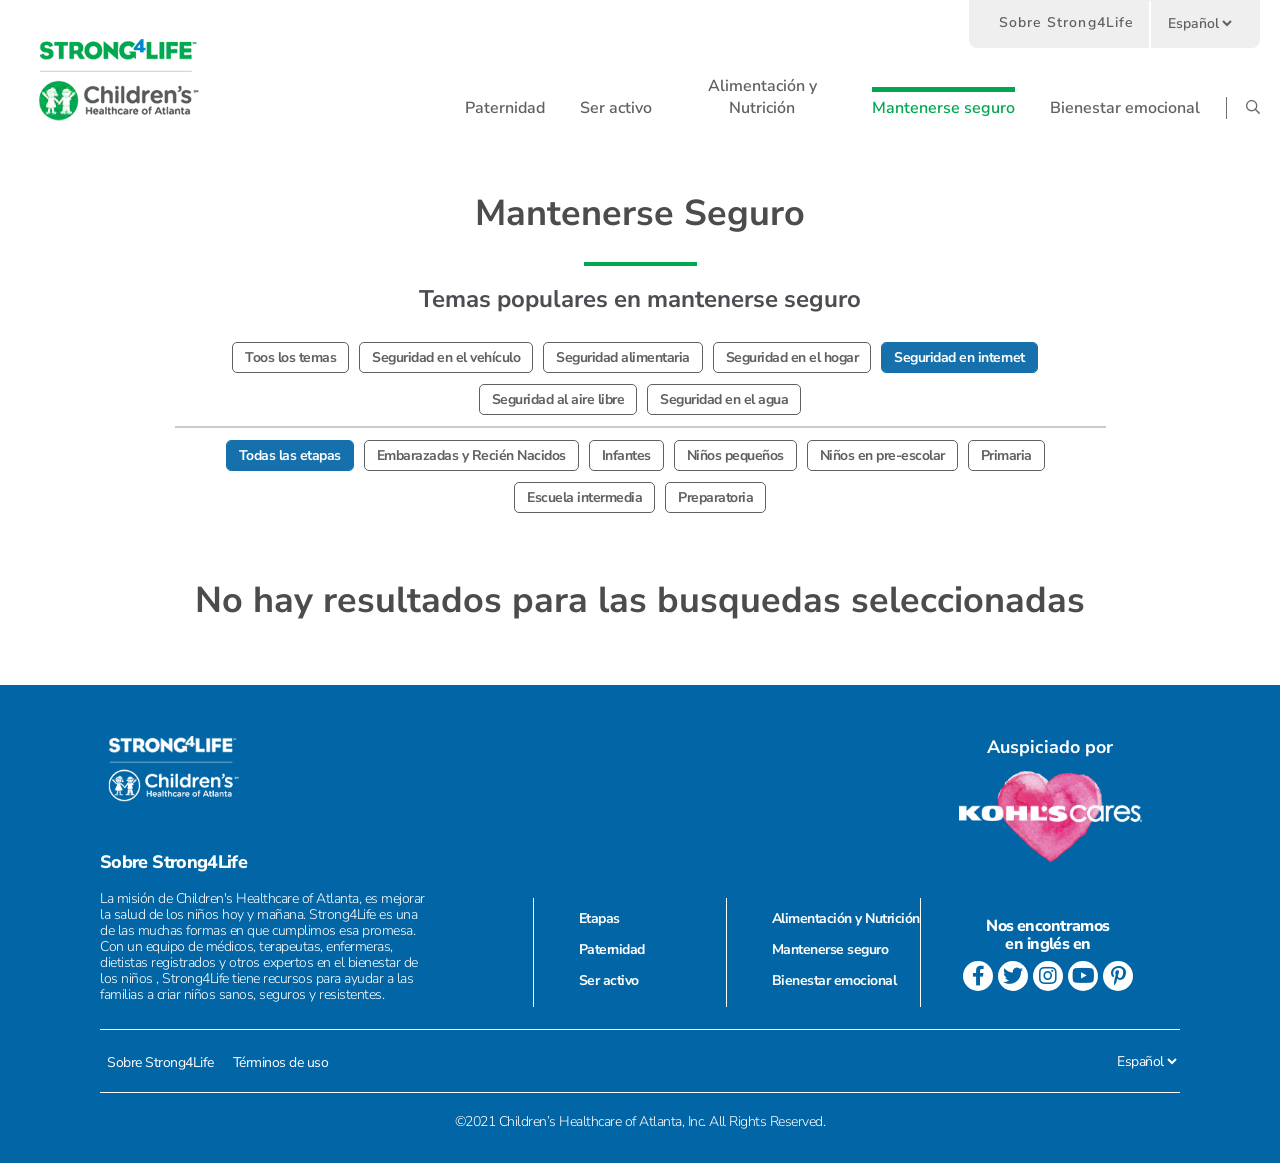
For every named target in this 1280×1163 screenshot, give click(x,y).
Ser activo (609, 980)
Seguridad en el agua (724, 399)
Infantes (626, 455)
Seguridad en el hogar (792, 357)
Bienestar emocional (834, 980)
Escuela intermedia (584, 497)
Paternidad (612, 949)
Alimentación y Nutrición (846, 918)
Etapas (599, 918)
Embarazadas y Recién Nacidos (471, 455)
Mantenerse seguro (830, 949)
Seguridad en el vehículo (446, 357)
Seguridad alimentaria (623, 357)
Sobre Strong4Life (1066, 22)
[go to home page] (118, 80)
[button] (505, 108)
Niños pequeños (735, 455)
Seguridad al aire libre (558, 399)
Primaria (1006, 455)
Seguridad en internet (959, 357)
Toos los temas (290, 357)
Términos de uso (281, 1062)
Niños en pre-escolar (882, 455)
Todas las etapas (290, 455)
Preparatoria (715, 497)
